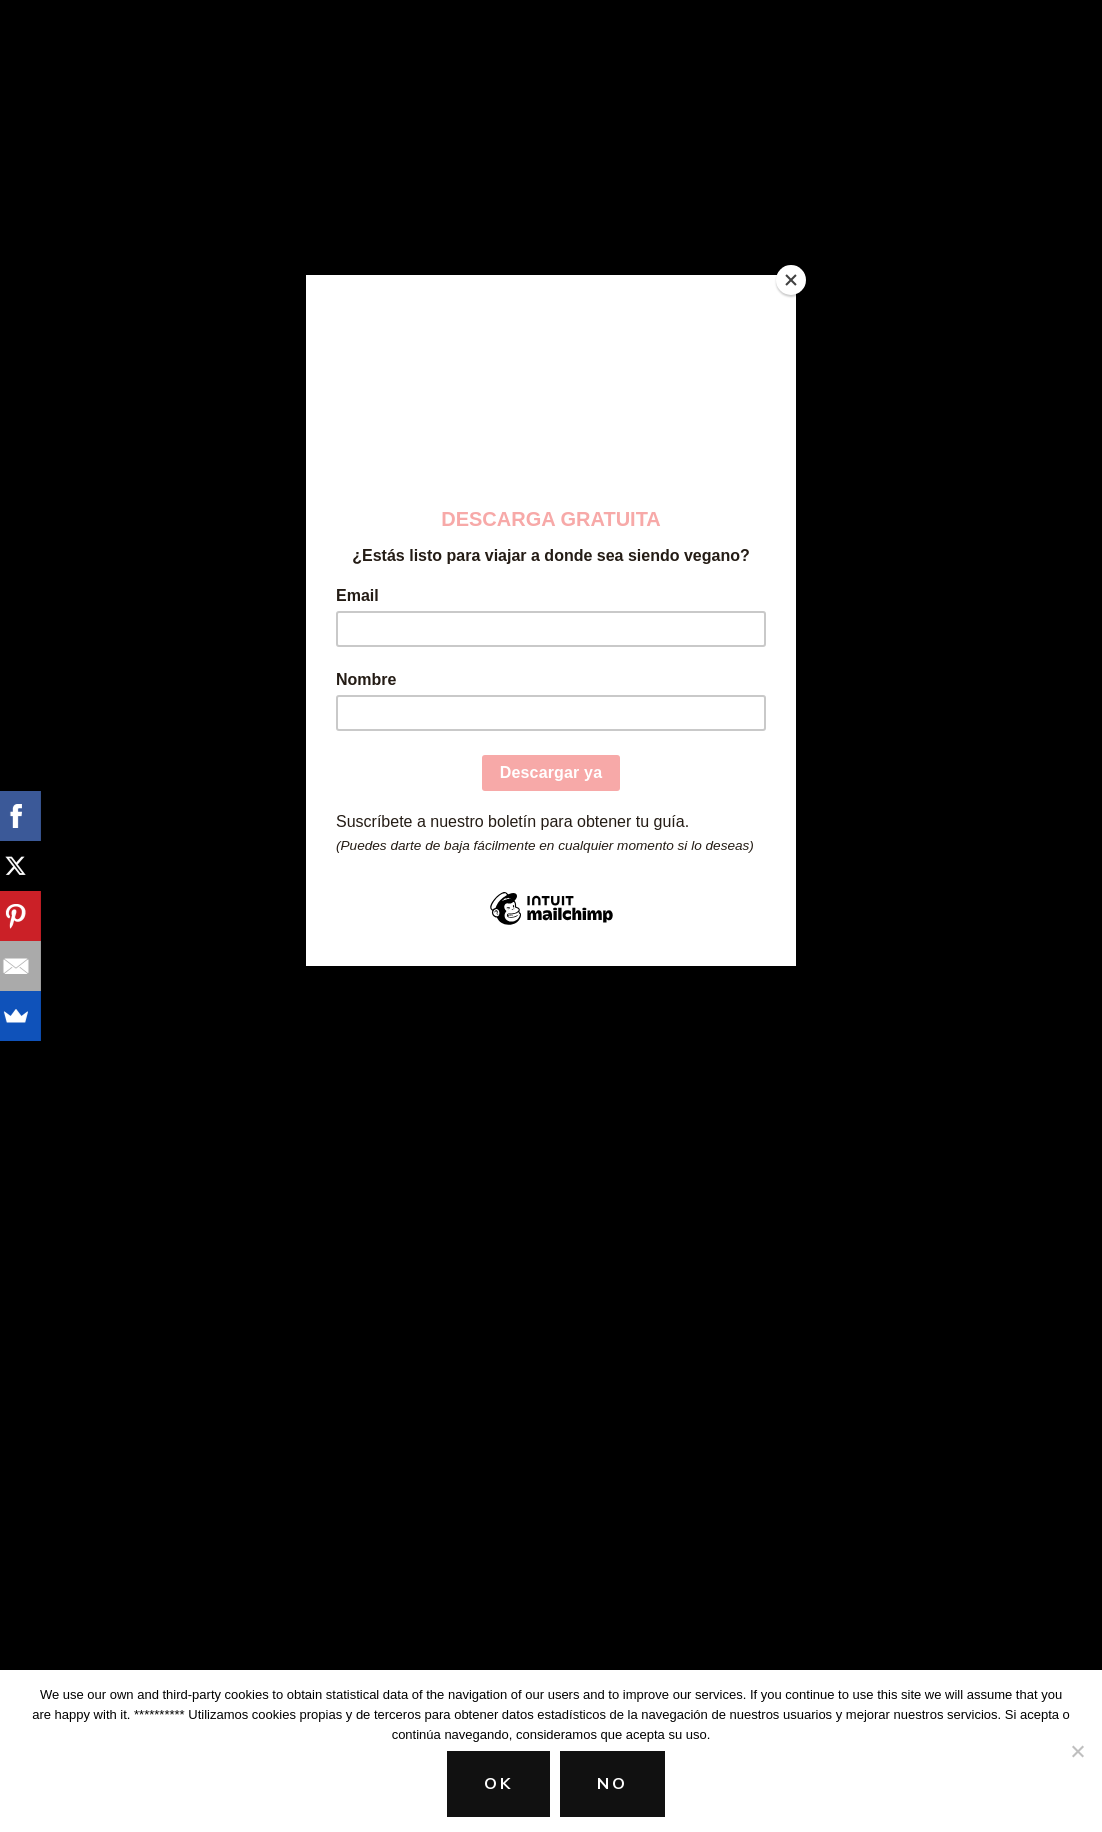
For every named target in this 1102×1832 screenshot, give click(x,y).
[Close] (791, 280)
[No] (1077, 1751)
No (612, 1784)
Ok (498, 1784)
